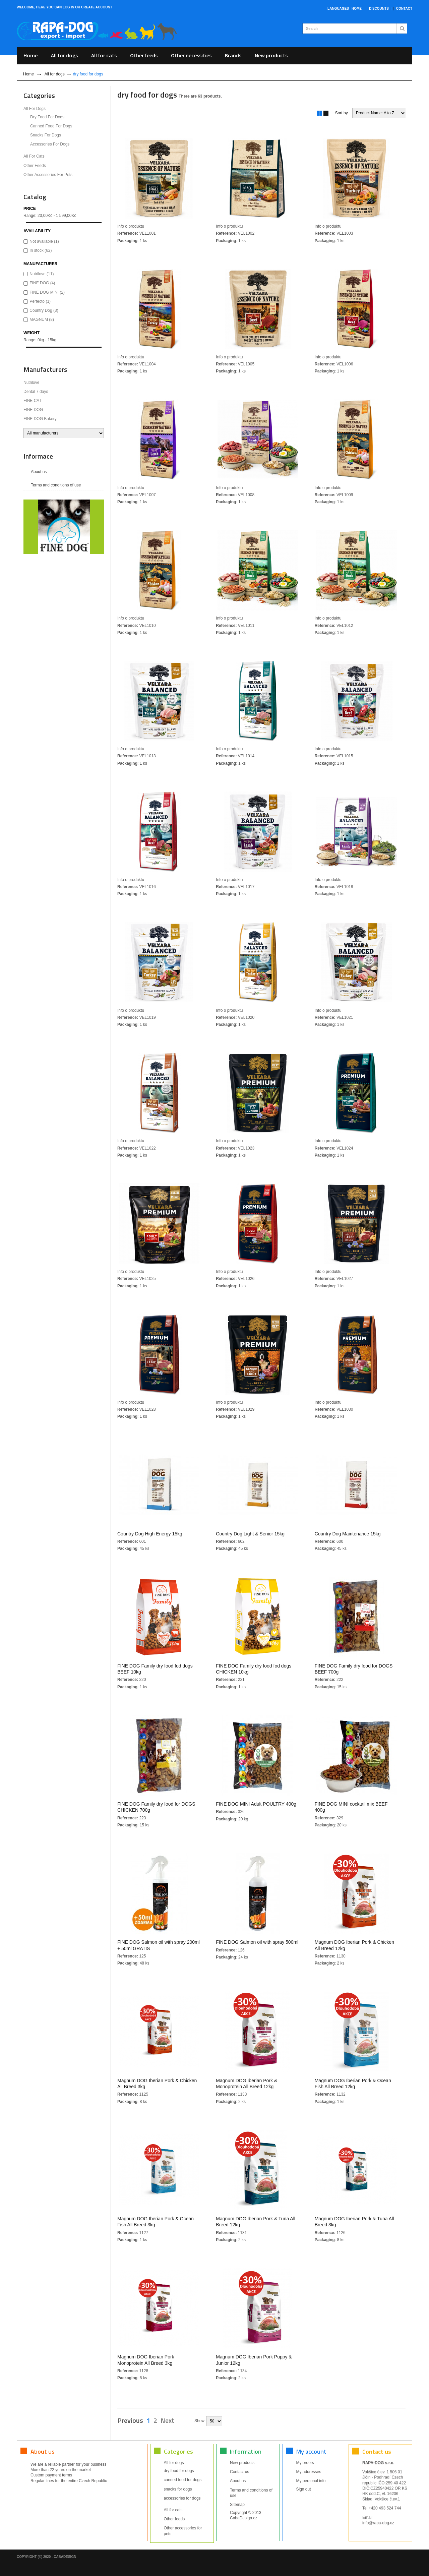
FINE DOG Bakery (40, 418)
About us (39, 471)
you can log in (60, 7)
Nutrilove (41, 274)
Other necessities (191, 55)
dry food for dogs (47, 117)
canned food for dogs (51, 126)
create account (96, 7)
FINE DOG (42, 283)
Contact (404, 8)
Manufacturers (45, 369)
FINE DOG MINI (47, 292)
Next (167, 2420)
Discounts (379, 8)
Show (199, 2420)
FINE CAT (32, 400)
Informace (38, 456)
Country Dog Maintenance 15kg (348, 1533)
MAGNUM (41, 319)
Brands (233, 55)
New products (271, 55)
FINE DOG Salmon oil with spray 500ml (257, 1942)
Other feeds (144, 55)
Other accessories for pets (47, 174)
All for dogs (64, 55)
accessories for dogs (49, 144)
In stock (40, 250)
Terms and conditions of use (56, 485)
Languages (338, 8)
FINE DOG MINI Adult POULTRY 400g (256, 1804)
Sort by (341, 113)
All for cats (104, 55)
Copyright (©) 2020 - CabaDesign (46, 2557)
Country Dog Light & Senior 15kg (250, 1533)
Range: (30, 215)
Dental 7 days (35, 391)
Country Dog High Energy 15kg (149, 1533)
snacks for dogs (45, 135)
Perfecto (40, 301)
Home (357, 8)
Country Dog (43, 310)
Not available (44, 241)
